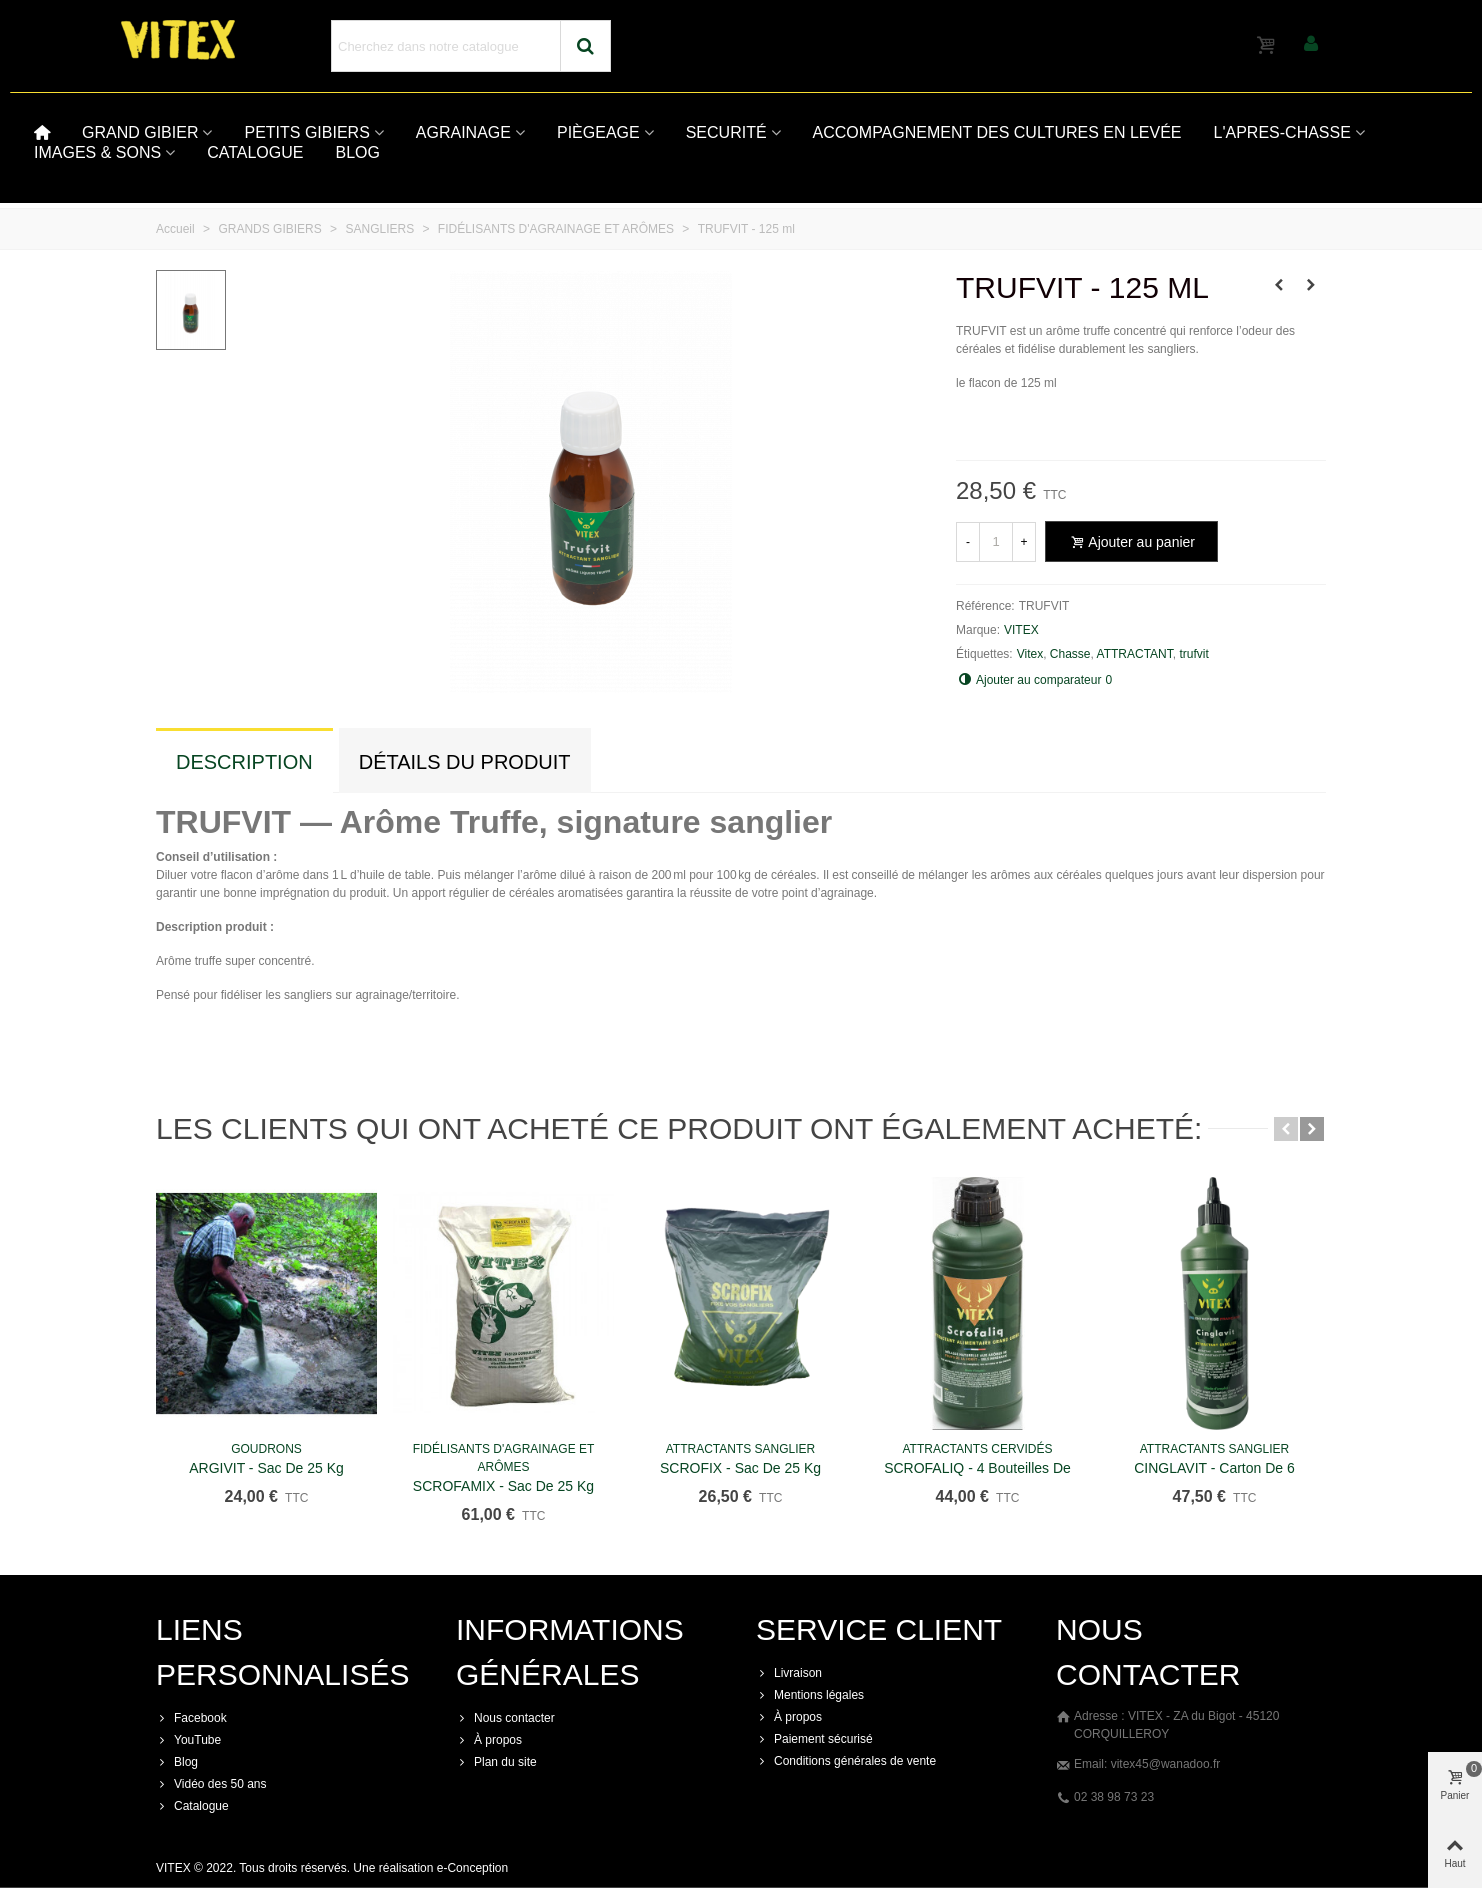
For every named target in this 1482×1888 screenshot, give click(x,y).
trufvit (1193, 654)
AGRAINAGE (463, 132)
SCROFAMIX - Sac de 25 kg (503, 1486)
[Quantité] (996, 542)
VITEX (1021, 630)
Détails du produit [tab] (465, 762)
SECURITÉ (726, 132)
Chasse (1070, 654)
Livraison (789, 1673)
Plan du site (496, 1762)
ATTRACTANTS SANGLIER (741, 1449)
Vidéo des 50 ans (211, 1784)
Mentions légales (810, 1695)
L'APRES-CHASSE (1282, 132)
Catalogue (192, 1806)
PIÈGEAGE (598, 132)
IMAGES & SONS (97, 152)
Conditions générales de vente (846, 1761)
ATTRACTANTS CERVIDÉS (977, 1449)
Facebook (191, 1718)
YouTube (188, 1740)
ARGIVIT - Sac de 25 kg (266, 1468)
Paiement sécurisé (814, 1739)
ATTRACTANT (1135, 654)
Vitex (1030, 654)
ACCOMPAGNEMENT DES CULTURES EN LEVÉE (997, 132)
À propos (489, 1740)
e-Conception (472, 1868)
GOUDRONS (266, 1449)
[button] (1286, 1129)
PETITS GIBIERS (306, 132)
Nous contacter (505, 1718)
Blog (177, 1762)
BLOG (357, 152)
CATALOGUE (255, 152)
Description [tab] (244, 762)
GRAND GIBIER (140, 132)
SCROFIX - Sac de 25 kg (740, 1468)
